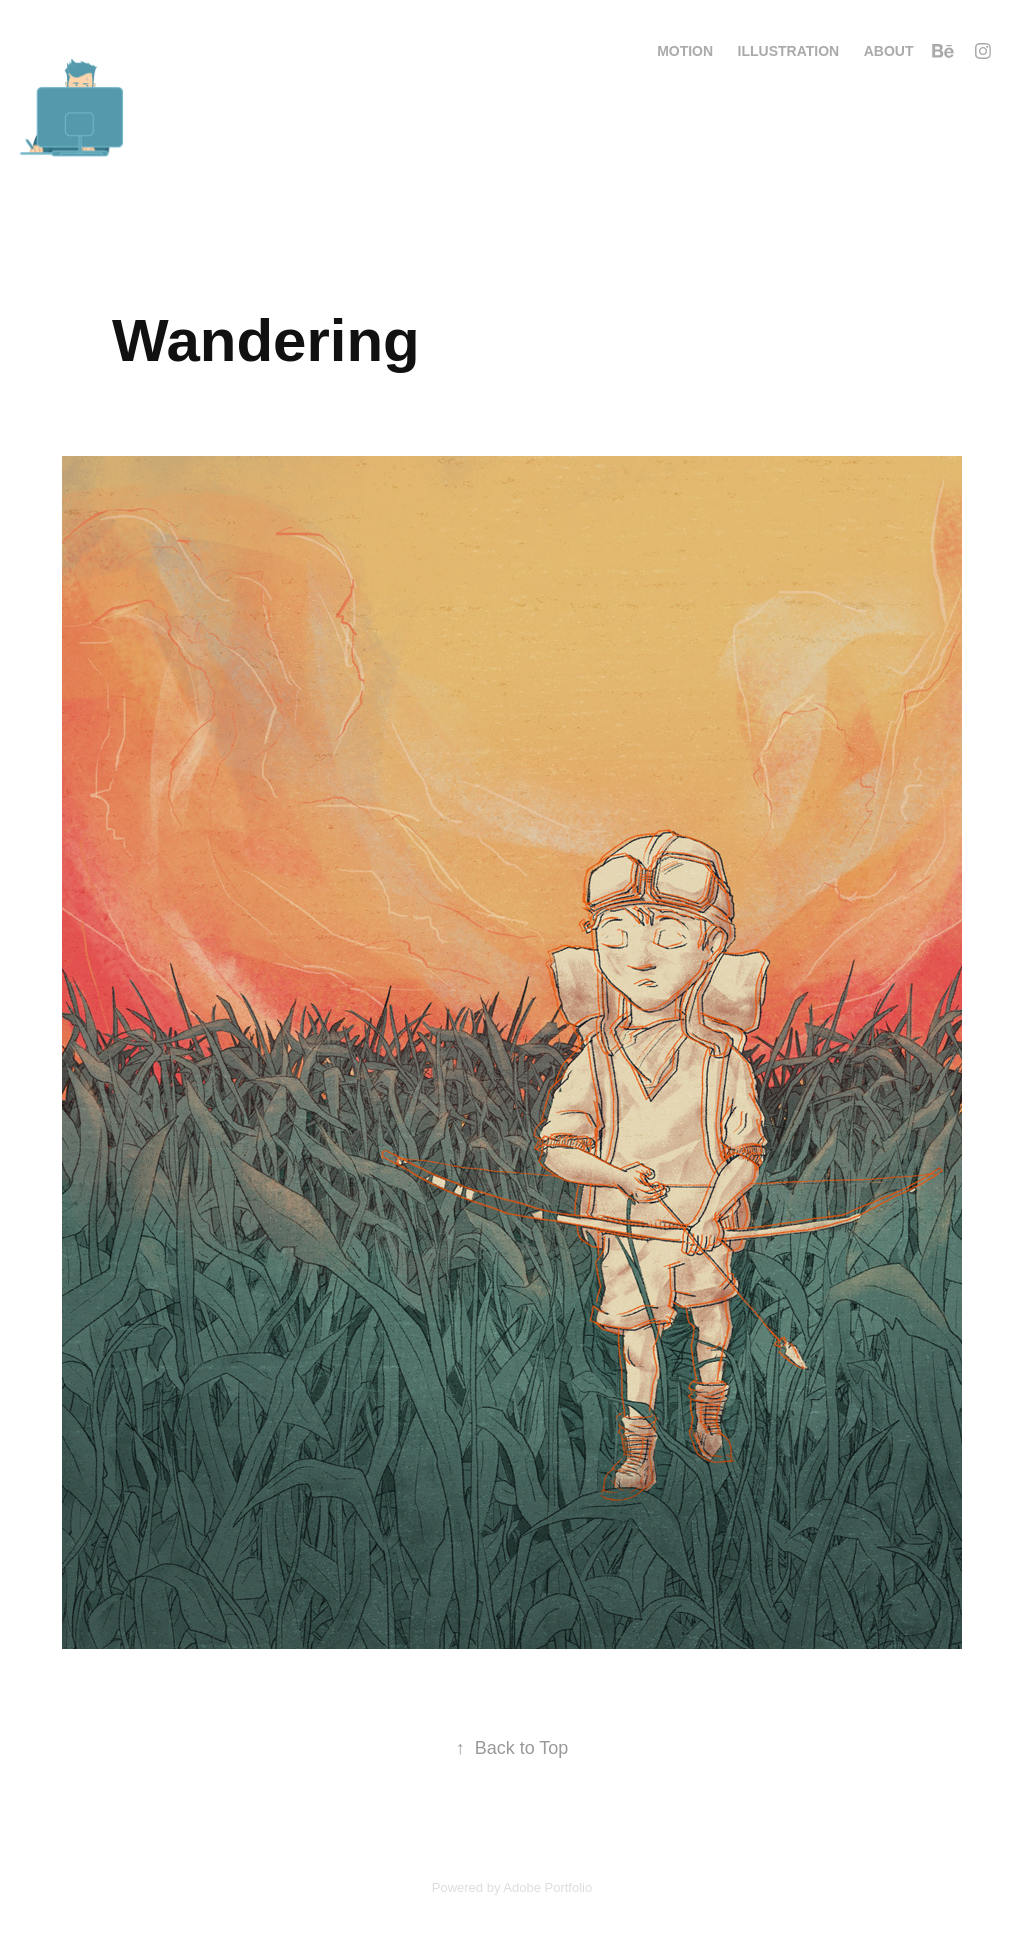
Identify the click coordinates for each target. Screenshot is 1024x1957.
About (889, 51)
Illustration (789, 51)
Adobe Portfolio (547, 1887)
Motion (685, 51)
